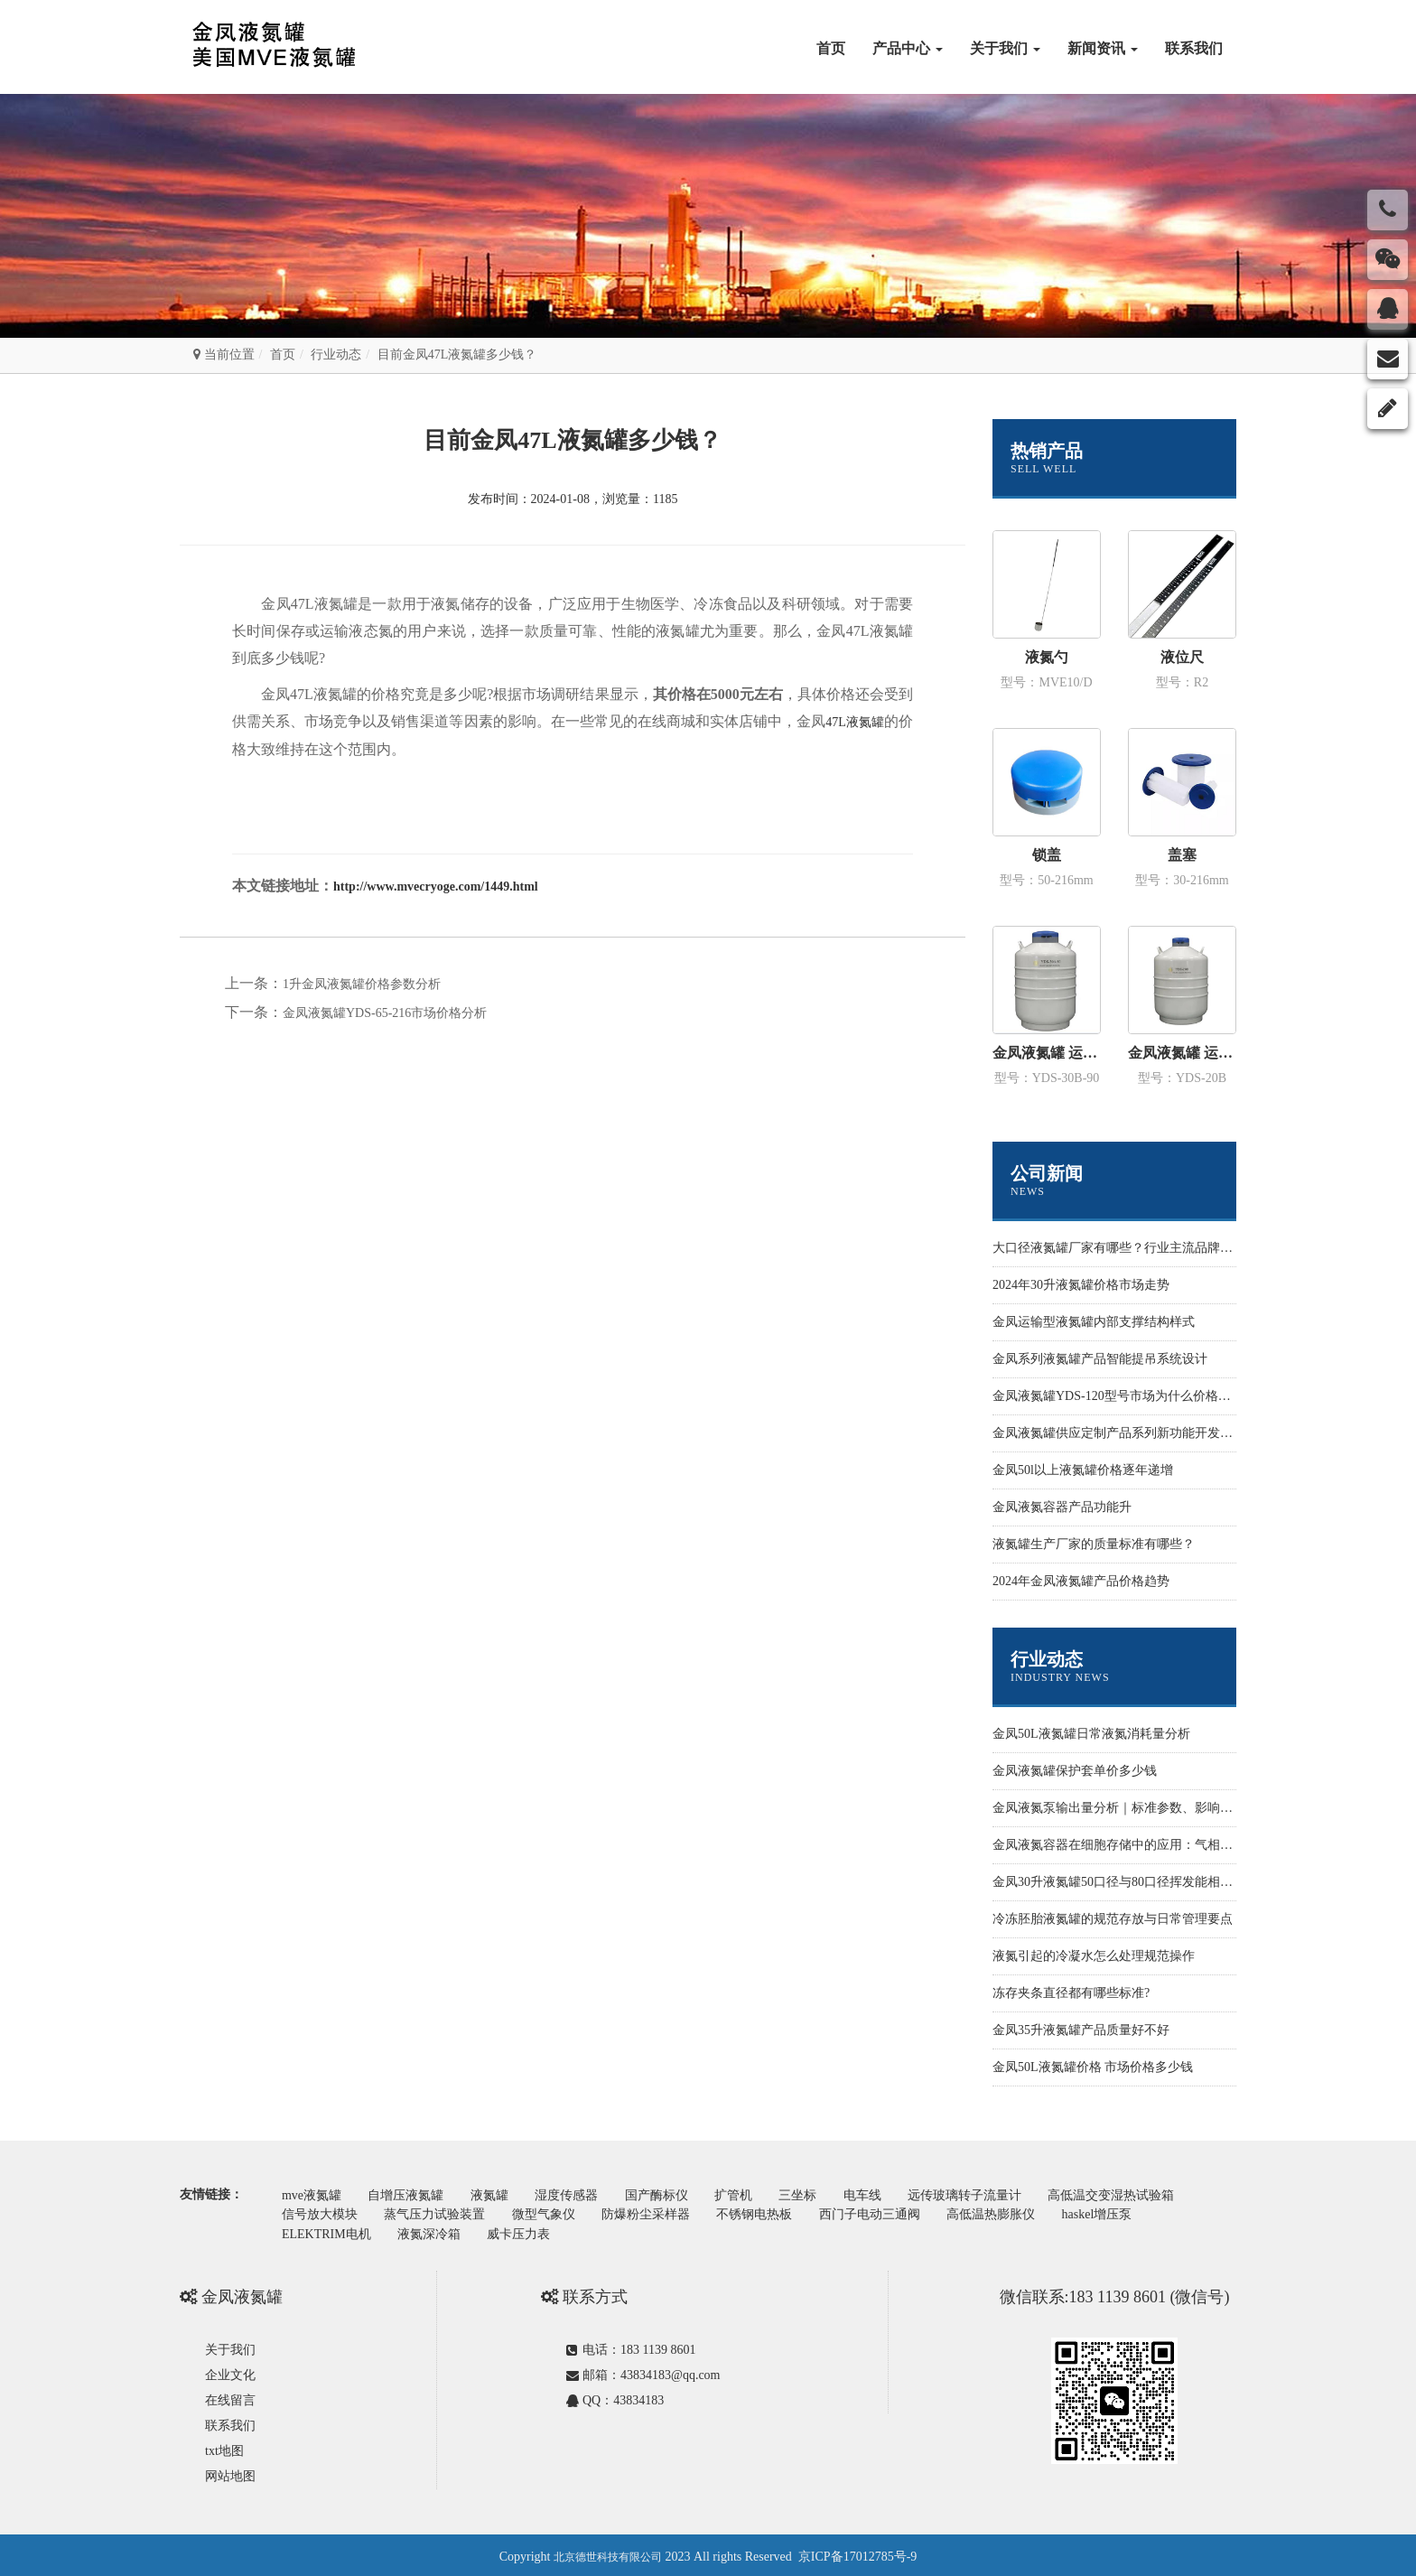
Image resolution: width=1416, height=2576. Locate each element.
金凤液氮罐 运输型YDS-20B (1182, 1052)
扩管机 (754, 2194)
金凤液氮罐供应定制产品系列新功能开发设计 (1118, 1433)
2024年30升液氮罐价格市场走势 (1080, 1285)
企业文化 (230, 2371)
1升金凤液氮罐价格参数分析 (362, 984)
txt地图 (224, 2447)
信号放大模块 (321, 2212)
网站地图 (230, 2472)
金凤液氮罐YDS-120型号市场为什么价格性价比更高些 (1143, 1396)
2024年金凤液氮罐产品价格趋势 (1080, 1581)
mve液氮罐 (313, 2194)
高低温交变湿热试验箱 (1147, 2194)
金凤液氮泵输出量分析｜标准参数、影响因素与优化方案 (1150, 1808)
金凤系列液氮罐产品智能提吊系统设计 (1099, 1359)
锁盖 (1046, 855)
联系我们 (1194, 48)
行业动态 (336, 354)
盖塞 (1182, 855)
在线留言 (230, 2396)
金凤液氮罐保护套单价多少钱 (1074, 1771)
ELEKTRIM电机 (328, 2230)
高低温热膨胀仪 (1015, 2212)
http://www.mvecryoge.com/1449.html (435, 886)
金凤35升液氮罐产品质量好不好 (1080, 2030)
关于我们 (1005, 48)
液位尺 (1182, 657)
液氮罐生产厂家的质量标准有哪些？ (1093, 1544)
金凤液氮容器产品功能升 (1062, 1507)
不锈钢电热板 (771, 2212)
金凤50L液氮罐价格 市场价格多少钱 (1092, 2067)
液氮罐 (498, 2194)
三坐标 (822, 2194)
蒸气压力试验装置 (440, 2212)
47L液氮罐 (854, 722)
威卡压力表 (528, 2230)
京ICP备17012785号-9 (857, 2553)
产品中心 (907, 48)
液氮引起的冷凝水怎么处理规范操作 (1093, 1956)
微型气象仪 (552, 2212)
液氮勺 (1046, 657)
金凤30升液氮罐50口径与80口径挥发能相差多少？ (1131, 1882)
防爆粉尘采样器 (659, 2212)
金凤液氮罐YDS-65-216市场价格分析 (385, 1013)
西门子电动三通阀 (890, 2212)
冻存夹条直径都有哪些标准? (1071, 1993)
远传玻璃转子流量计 (996, 2194)
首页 (830, 48)
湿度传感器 (579, 2194)
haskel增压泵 (1125, 2212)
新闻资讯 (1102, 48)
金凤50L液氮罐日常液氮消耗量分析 (1091, 1734)
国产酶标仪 (672, 2194)
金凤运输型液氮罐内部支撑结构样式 (1093, 1322)
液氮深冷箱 (434, 2230)
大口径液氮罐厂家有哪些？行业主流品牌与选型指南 (1137, 1248)
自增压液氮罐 (412, 2194)
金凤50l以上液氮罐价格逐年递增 (1082, 1470)
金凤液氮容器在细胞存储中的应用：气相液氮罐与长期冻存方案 (1169, 1845)
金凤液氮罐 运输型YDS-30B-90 (1046, 1052)
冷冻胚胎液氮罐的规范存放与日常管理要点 (1112, 1919)
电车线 (890, 2194)
